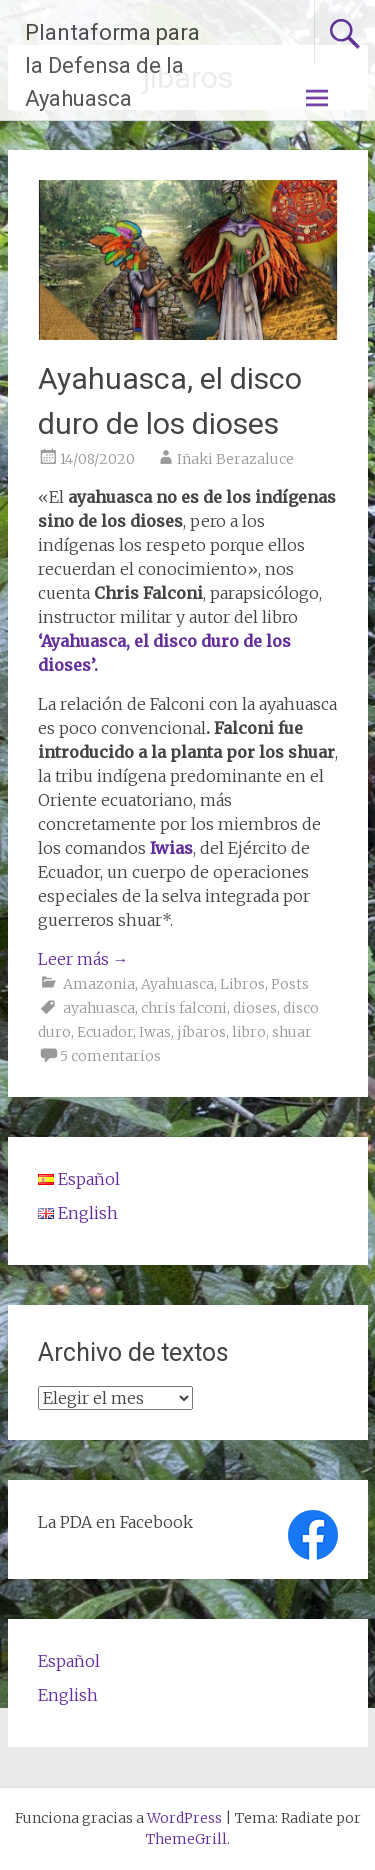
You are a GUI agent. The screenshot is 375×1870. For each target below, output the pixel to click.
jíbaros (201, 1032)
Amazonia (99, 984)
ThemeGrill (186, 1839)
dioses (255, 1008)
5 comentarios (110, 1056)
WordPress (184, 1818)
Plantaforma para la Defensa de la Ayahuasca (112, 65)
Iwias (171, 848)
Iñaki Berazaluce (235, 459)
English (68, 1695)
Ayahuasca (177, 984)
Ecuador (105, 1032)
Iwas (155, 1032)
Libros (242, 984)
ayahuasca (99, 1008)
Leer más (83, 959)
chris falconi (184, 1008)
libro (249, 1032)
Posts (290, 984)
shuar (292, 1032)
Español (69, 1661)
